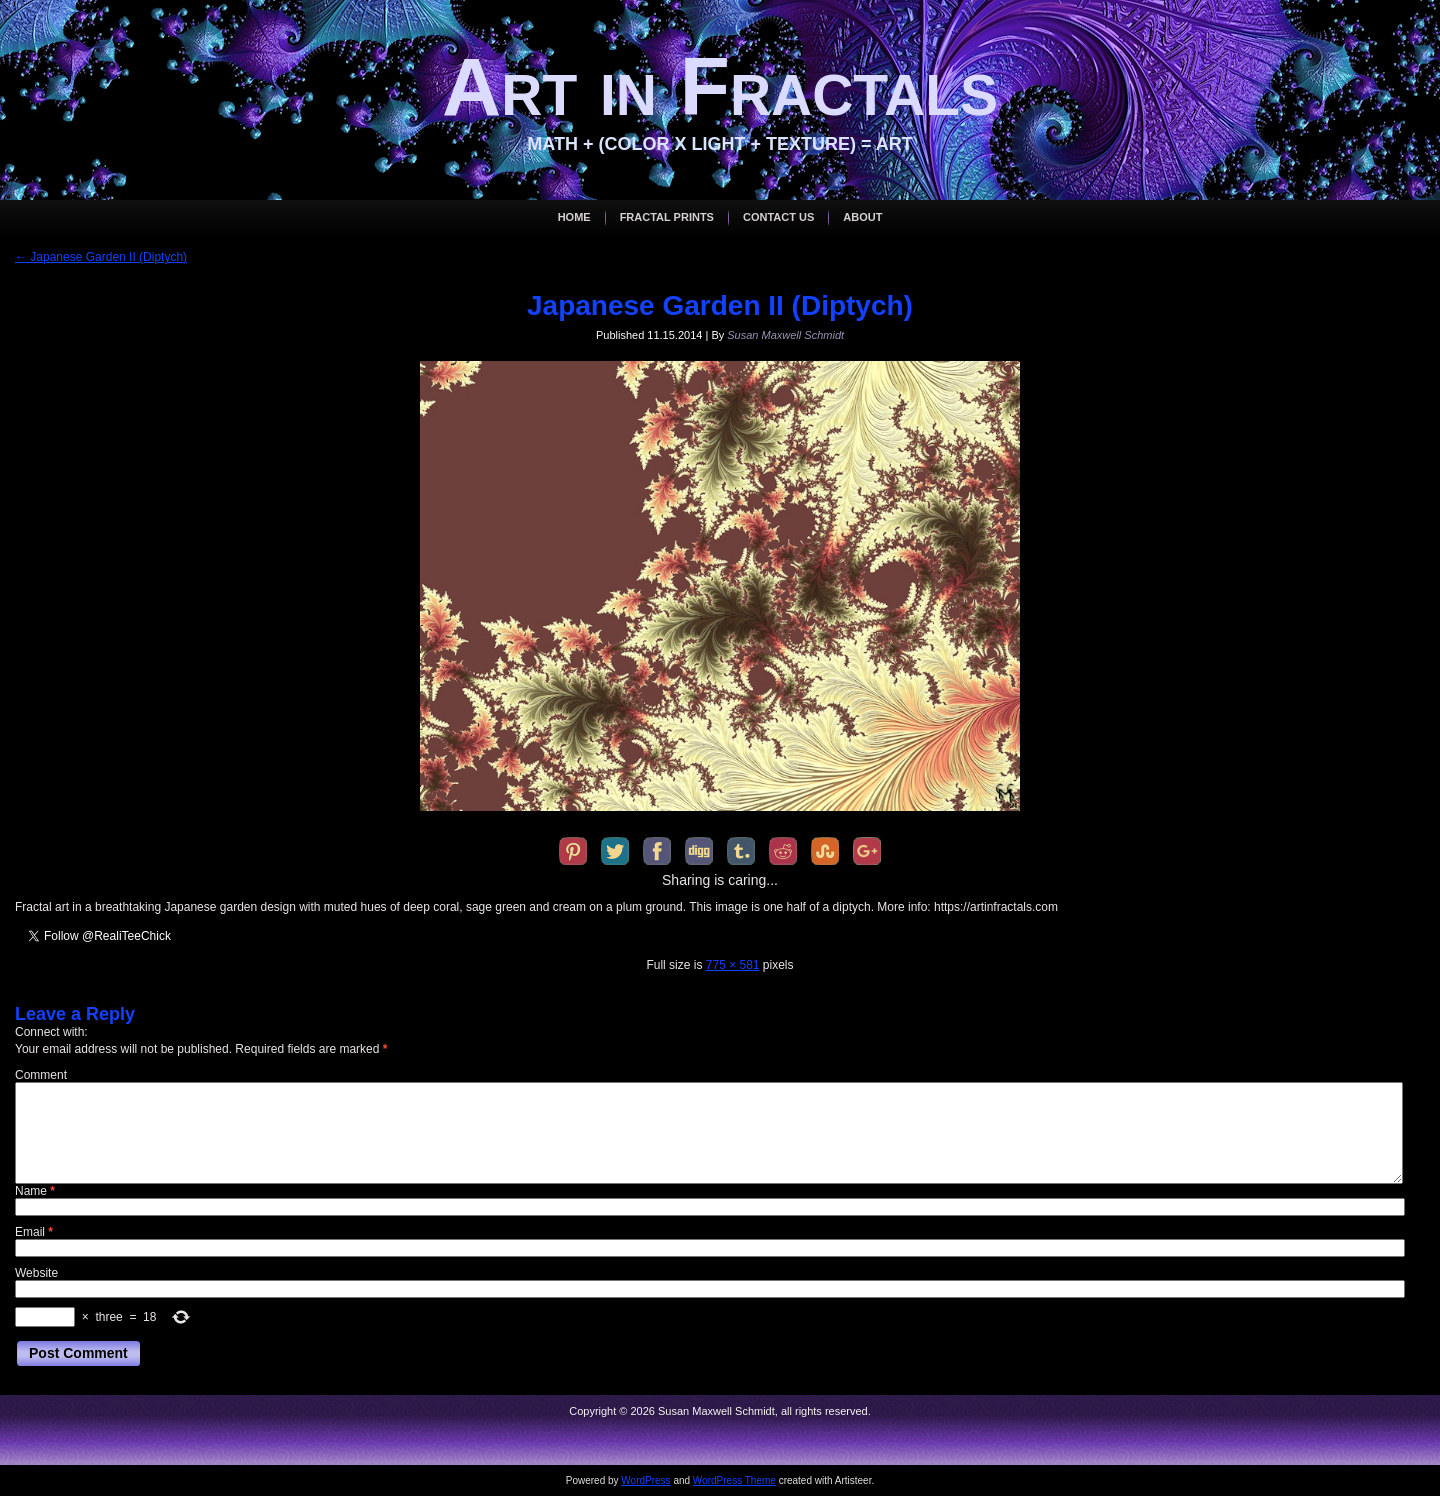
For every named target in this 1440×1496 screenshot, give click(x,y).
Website (36, 1273)
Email (34, 1232)
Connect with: (51, 1032)
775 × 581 (733, 965)
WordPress (645, 1480)
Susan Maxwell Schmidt (785, 335)
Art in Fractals (720, 86)
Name (35, 1191)
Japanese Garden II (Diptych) (101, 257)
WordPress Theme (734, 1480)
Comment (41, 1075)
